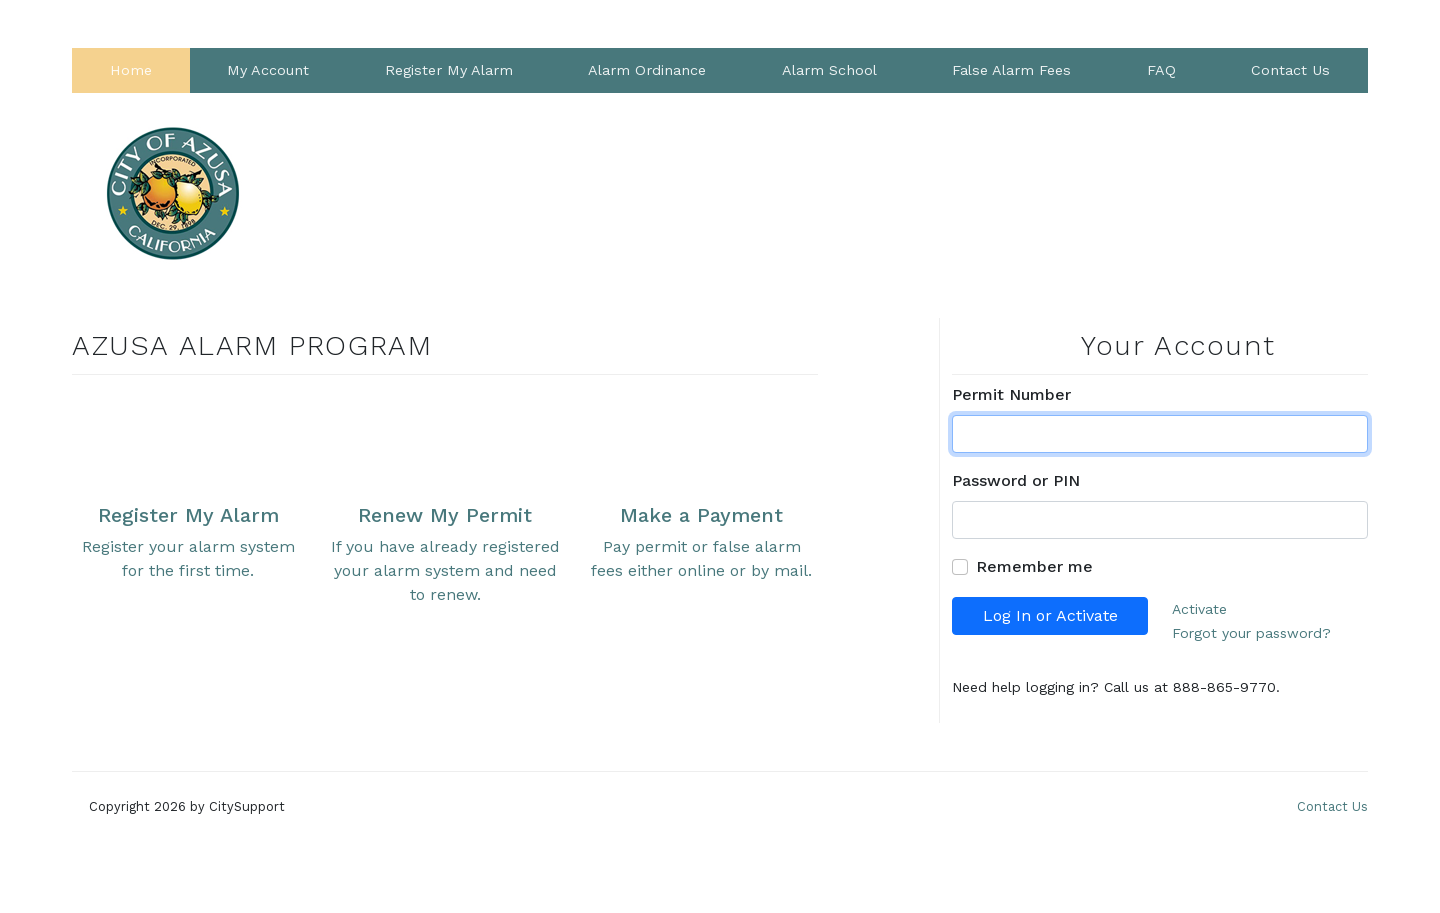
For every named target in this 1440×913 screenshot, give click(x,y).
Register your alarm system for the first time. (188, 485)
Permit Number (1011, 394)
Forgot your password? (1251, 633)
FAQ (1161, 70)
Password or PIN (1016, 480)
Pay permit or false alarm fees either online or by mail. (701, 485)
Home (131, 70)
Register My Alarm (449, 70)
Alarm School (829, 70)
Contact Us (1290, 70)
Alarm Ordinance (647, 70)
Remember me (1034, 566)
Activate (1199, 609)
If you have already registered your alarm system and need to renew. (445, 497)
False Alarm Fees (1011, 70)
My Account (268, 70)
